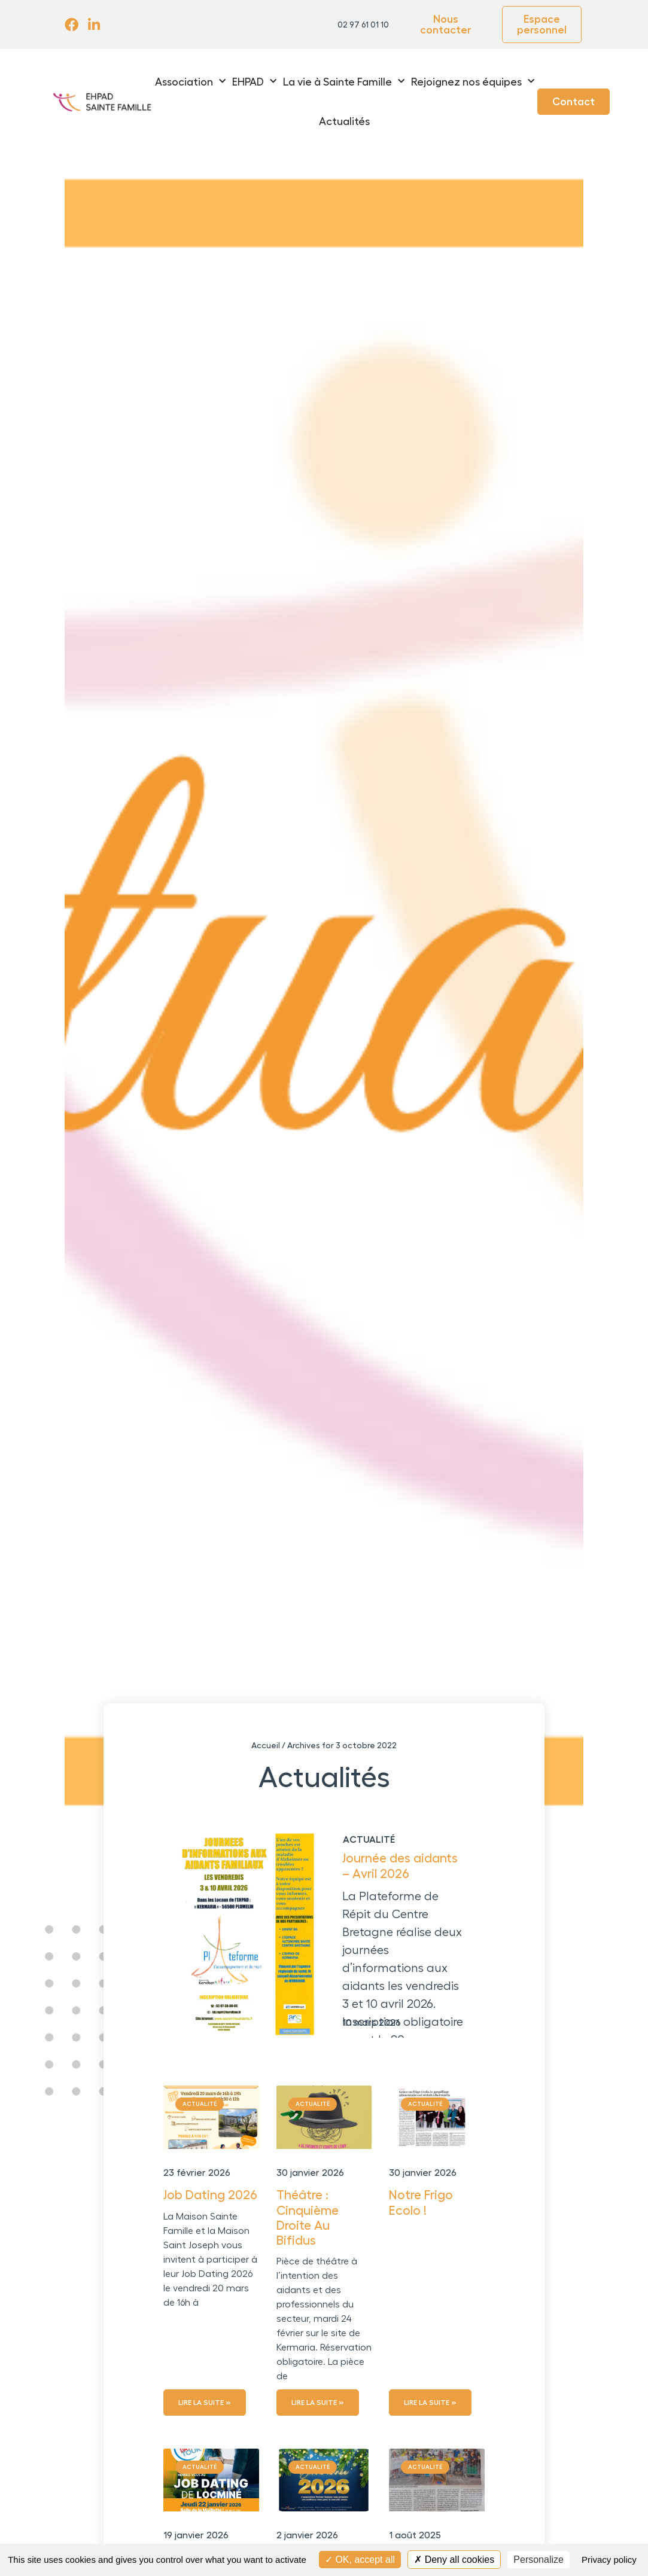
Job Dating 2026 (210, 2195)
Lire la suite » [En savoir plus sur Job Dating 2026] (204, 2402)
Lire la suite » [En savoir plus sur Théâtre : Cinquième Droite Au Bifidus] (317, 2402)
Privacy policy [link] (609, 2559)
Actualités (344, 121)
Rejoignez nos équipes (472, 82)
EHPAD (254, 82)
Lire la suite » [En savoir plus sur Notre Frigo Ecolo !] (430, 2402)
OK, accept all (360, 2559)
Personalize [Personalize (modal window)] (538, 2559)
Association (190, 82)
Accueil (265, 1745)
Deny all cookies (454, 2559)
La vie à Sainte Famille (343, 82)
